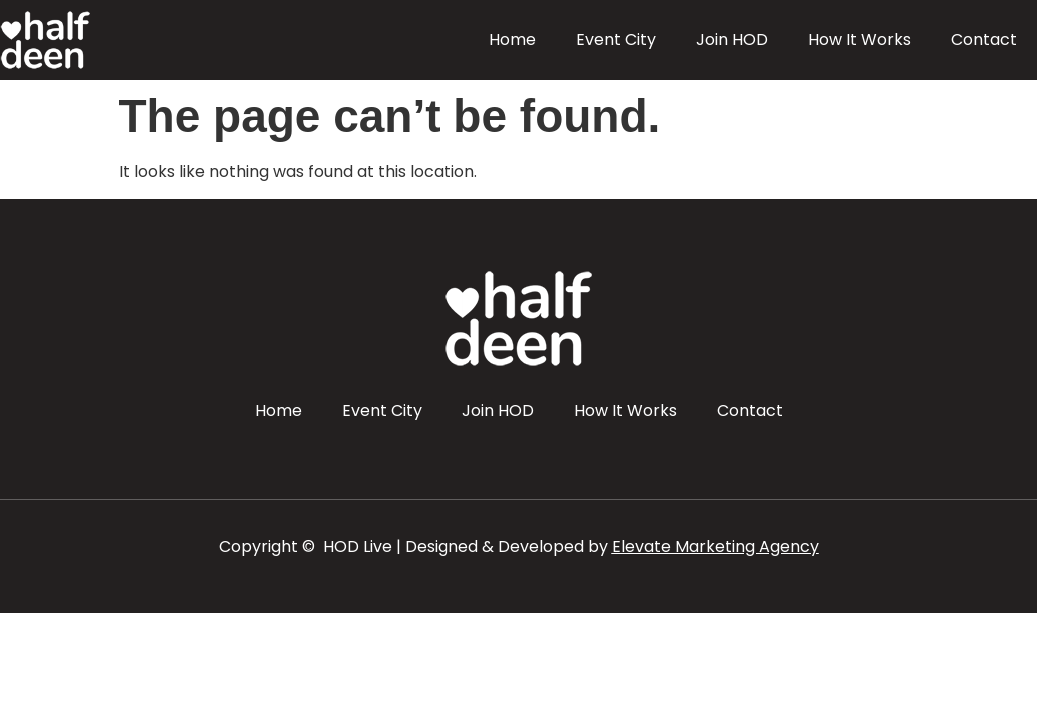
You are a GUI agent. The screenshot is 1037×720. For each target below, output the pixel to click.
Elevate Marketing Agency (715, 546)
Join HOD (732, 39)
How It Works (859, 39)
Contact (984, 39)
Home (512, 39)
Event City (616, 39)
